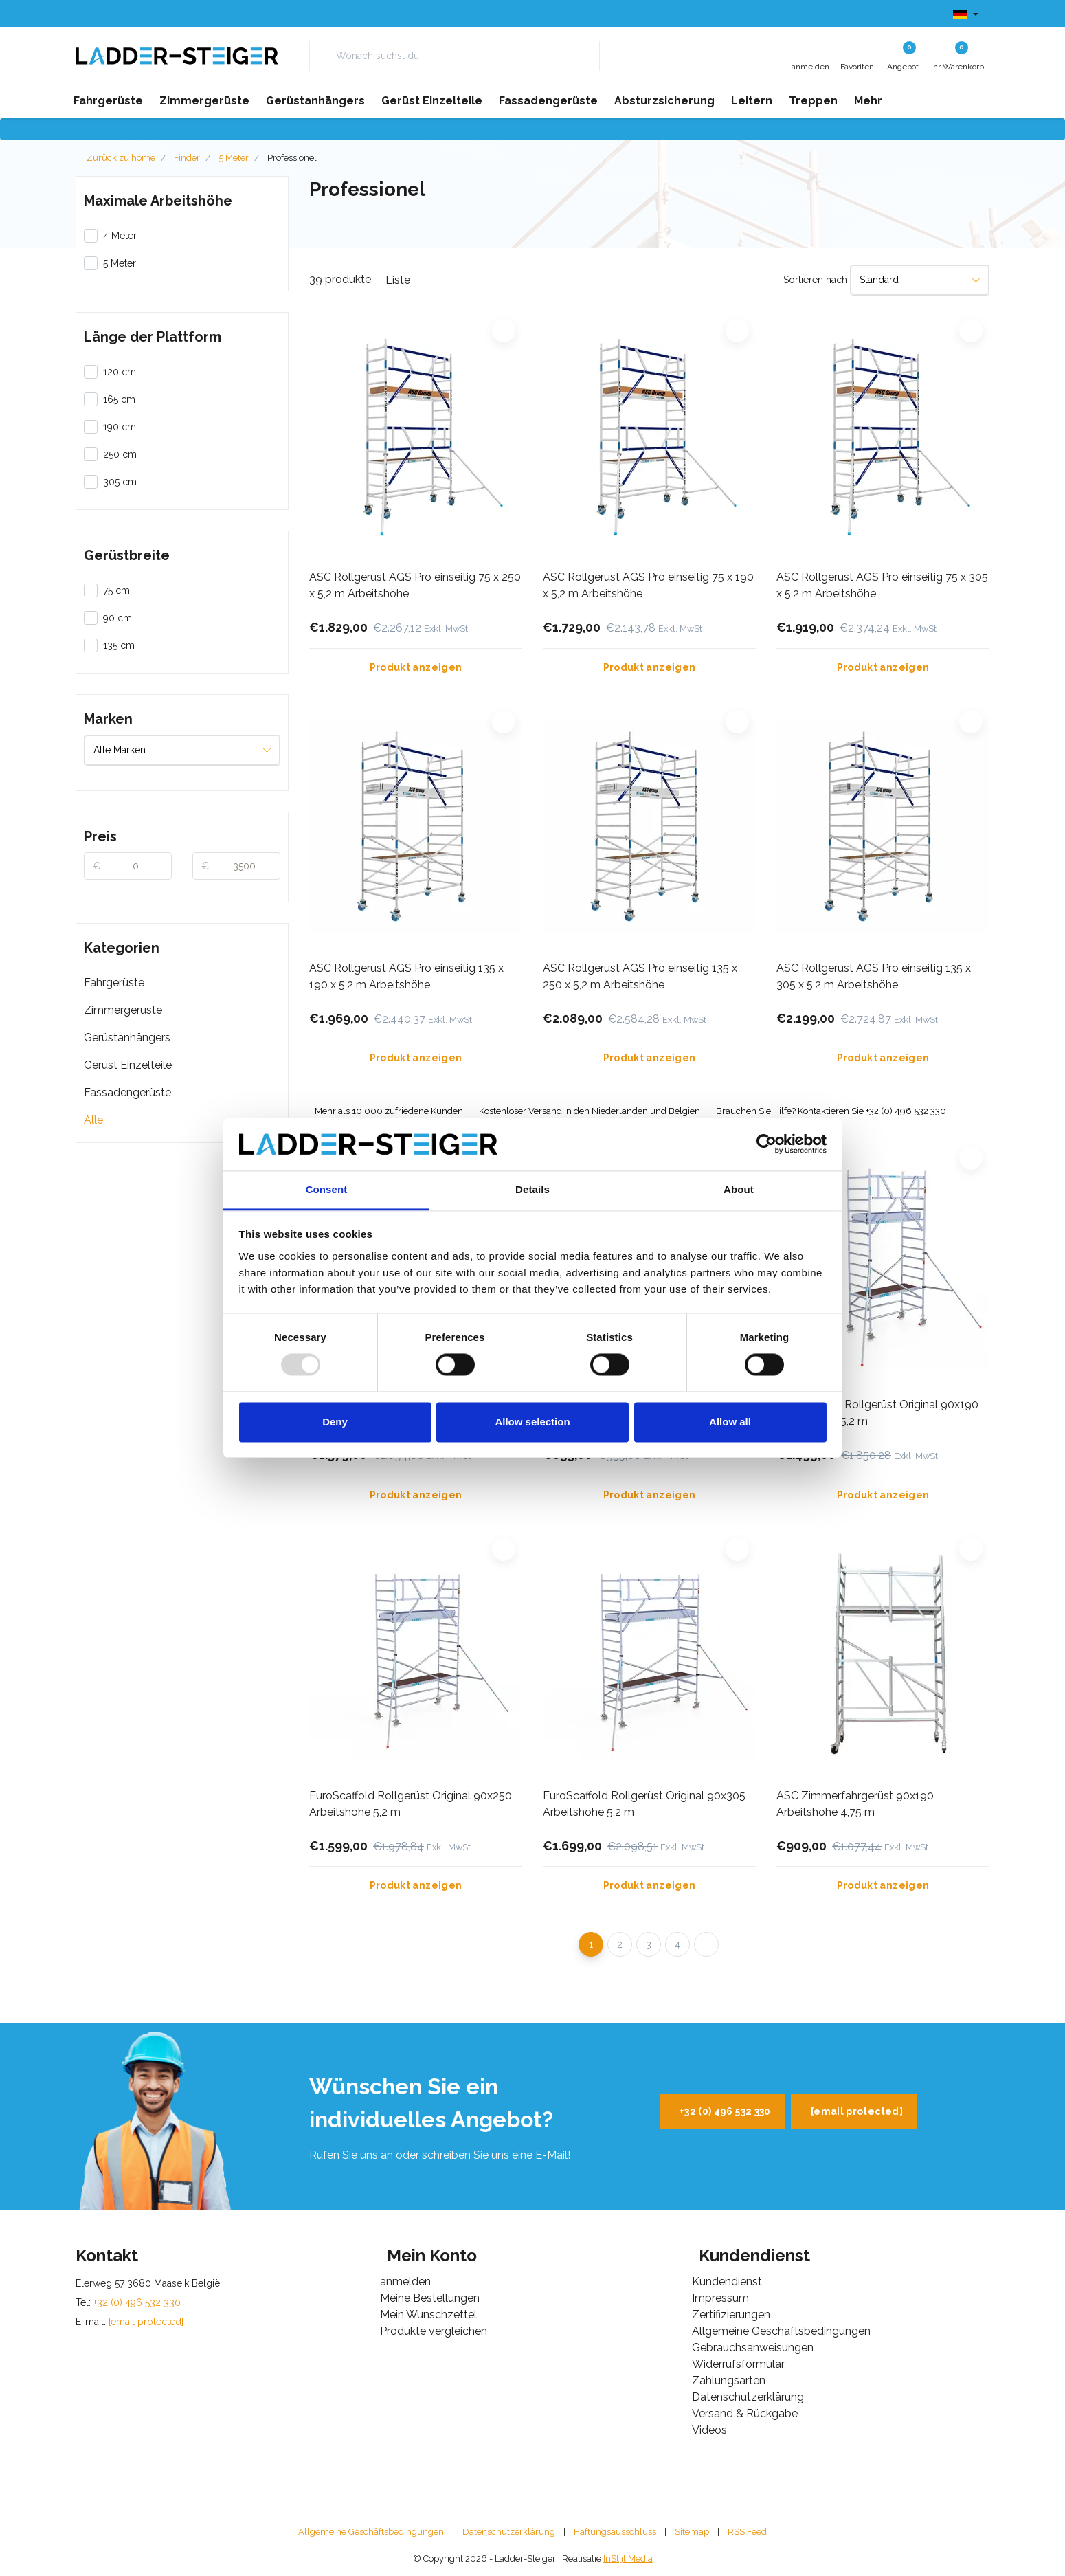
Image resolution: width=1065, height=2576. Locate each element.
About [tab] (739, 1189)
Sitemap (692, 2532)
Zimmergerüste (123, 1010)
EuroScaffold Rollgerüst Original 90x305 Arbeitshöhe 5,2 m (644, 1804)
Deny (335, 1422)
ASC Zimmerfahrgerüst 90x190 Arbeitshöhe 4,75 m (855, 1804)
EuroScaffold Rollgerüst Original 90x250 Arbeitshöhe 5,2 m (410, 1804)
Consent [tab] (327, 1189)
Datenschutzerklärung (508, 2532)
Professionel (292, 158)
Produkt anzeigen (416, 667)
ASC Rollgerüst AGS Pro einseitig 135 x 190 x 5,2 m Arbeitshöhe (406, 976)
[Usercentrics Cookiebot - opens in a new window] (766, 1144)
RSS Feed (747, 2532)
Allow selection (532, 1422)
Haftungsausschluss (615, 2532)
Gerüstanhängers (127, 1037)
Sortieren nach (815, 279)
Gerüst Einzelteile (128, 1065)
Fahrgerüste (114, 982)
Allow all (730, 1422)
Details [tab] (532, 1189)
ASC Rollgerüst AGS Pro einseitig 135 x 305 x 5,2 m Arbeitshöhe (873, 976)
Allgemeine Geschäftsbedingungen (371, 2532)
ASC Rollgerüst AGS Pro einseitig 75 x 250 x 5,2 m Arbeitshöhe (415, 585)
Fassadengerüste (127, 1092)
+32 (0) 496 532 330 (725, 2111)
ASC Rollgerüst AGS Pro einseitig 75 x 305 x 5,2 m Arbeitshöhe (882, 585)
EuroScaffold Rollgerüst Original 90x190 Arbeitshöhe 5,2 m (877, 1413)
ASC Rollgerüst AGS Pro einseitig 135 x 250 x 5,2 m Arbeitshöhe (640, 976)
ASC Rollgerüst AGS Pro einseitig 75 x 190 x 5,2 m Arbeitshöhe (648, 585)
